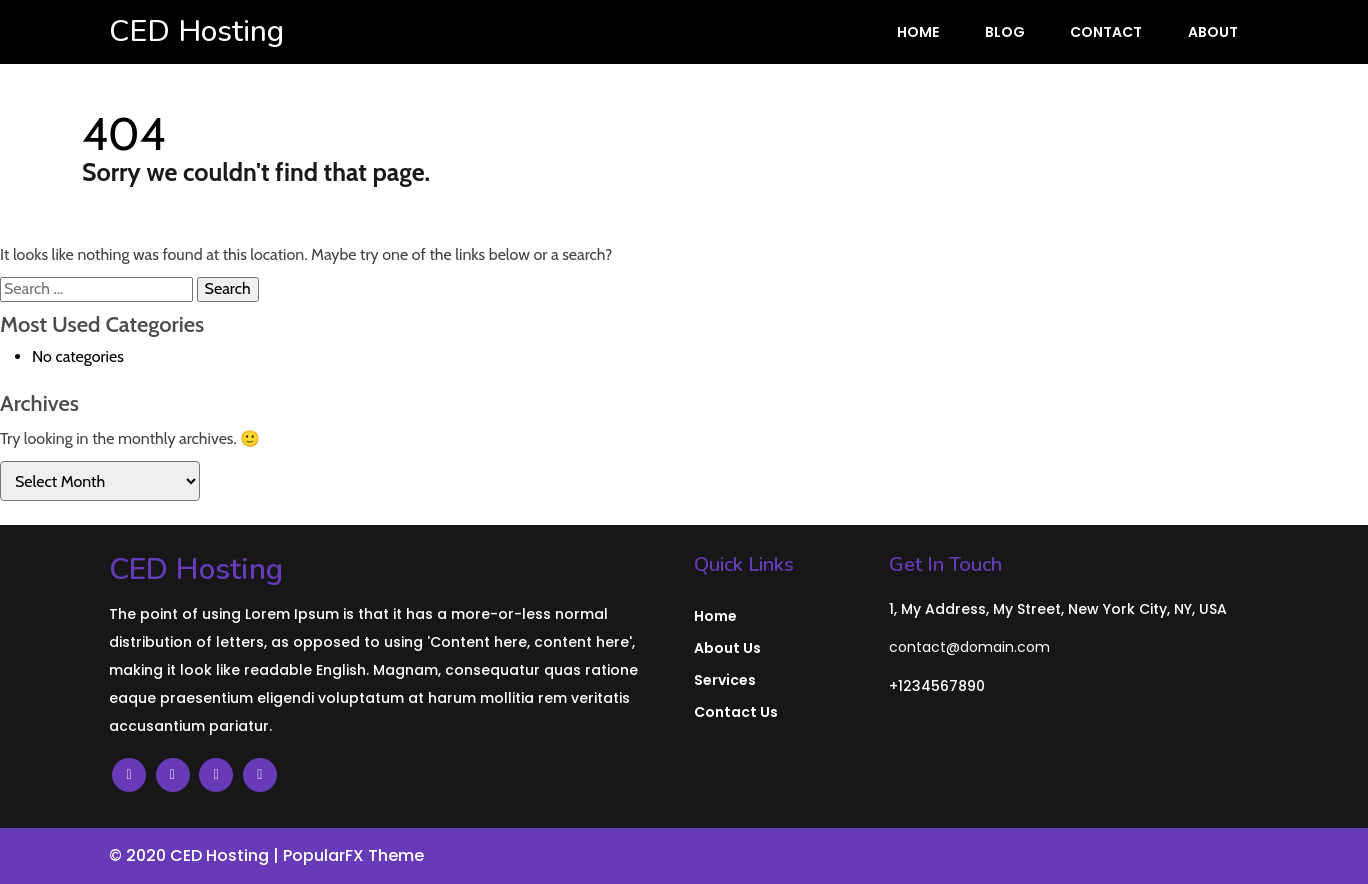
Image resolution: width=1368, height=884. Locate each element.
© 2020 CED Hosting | (196, 855)
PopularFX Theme (353, 855)
